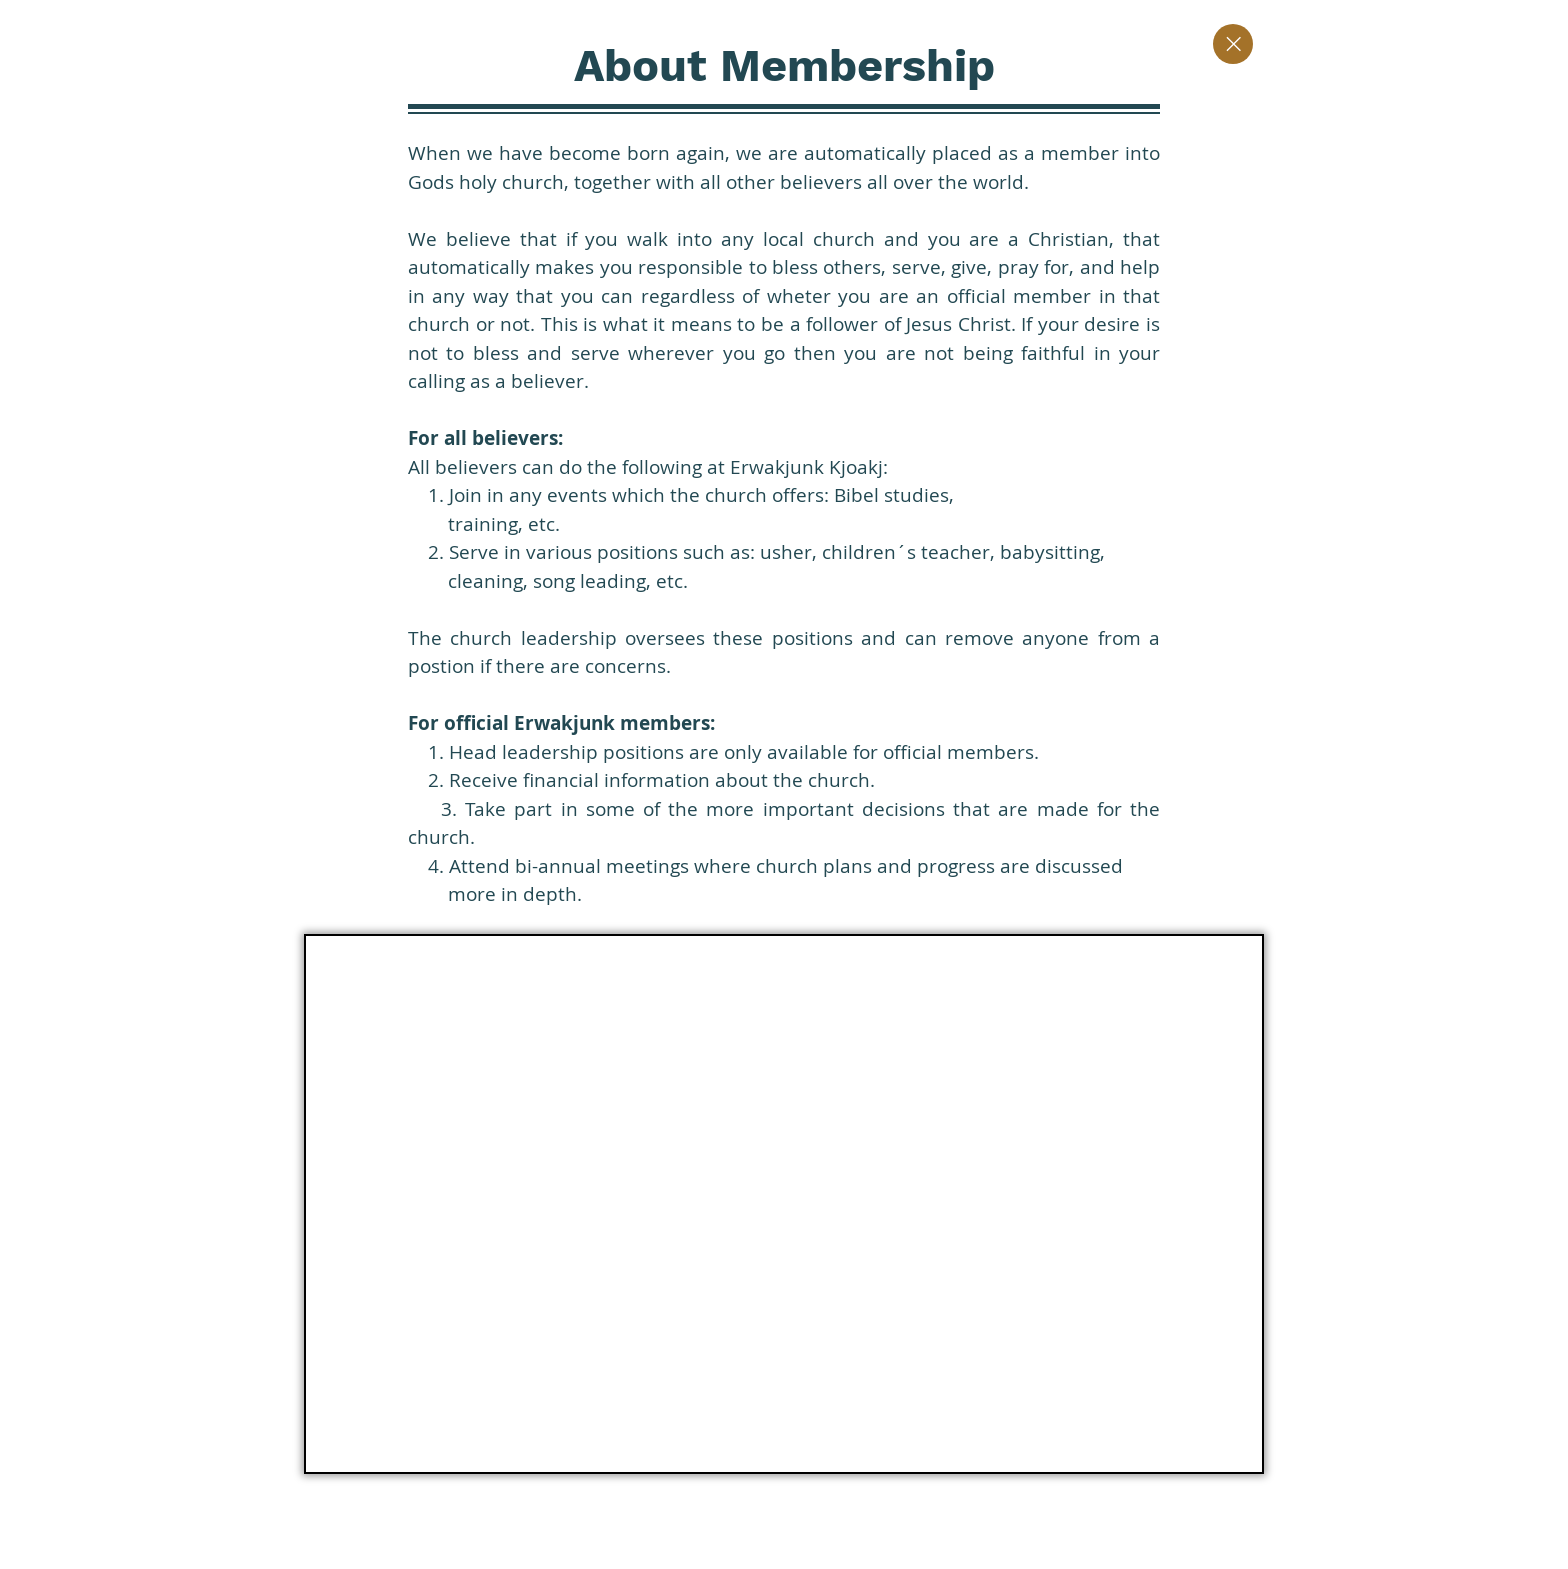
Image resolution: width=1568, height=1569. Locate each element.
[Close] (1233, 44)
